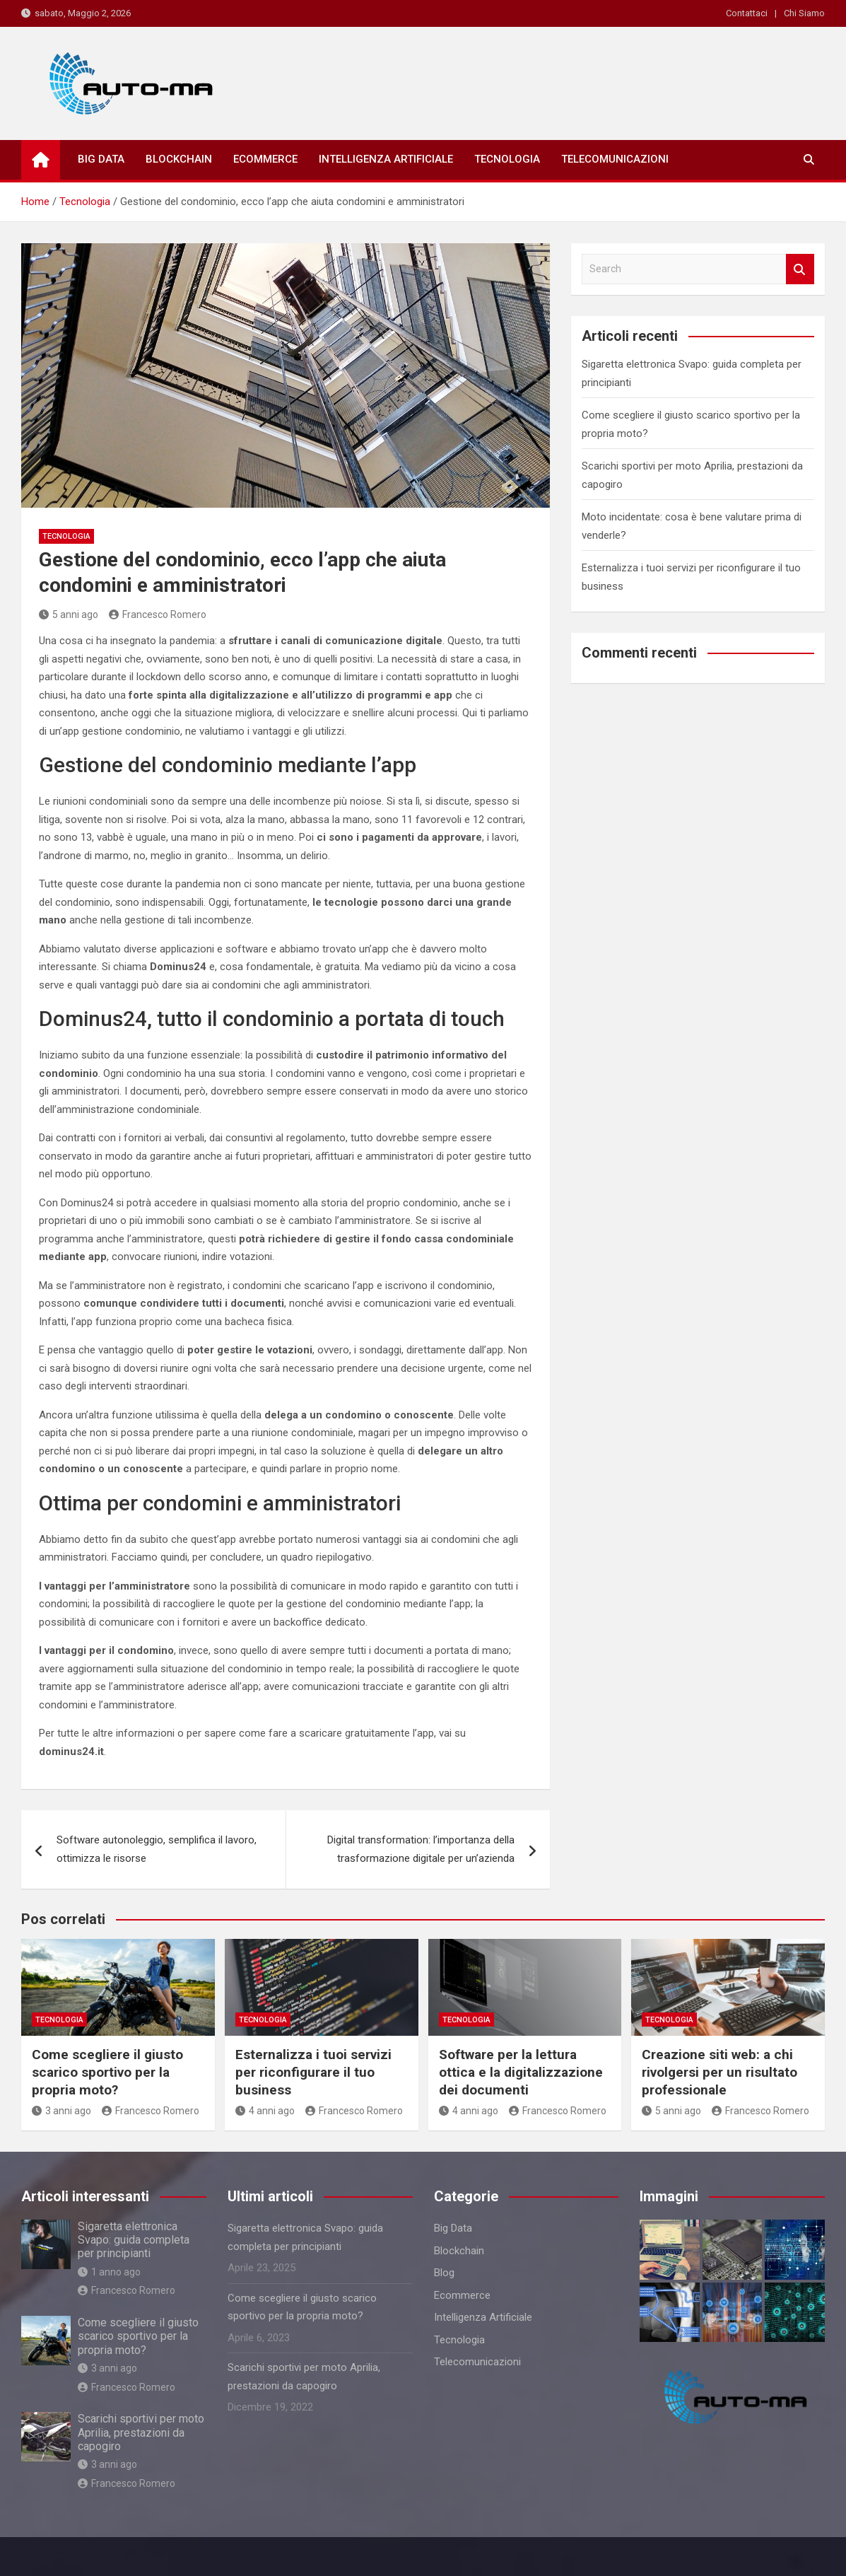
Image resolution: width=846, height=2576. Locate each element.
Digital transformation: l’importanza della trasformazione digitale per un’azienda (421, 1849)
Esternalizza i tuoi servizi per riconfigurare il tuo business (313, 2071)
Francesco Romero (157, 614)
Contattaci (747, 13)
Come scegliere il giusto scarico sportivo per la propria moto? (107, 2071)
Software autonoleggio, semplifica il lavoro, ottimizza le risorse (157, 1849)
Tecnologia (507, 159)
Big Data (101, 159)
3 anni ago (61, 2110)
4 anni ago (265, 2110)
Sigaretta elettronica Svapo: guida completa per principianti (133, 2240)
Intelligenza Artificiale (386, 159)
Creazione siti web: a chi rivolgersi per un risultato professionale (719, 2071)
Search (800, 269)
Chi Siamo (804, 13)
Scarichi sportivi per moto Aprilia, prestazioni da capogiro (141, 2432)
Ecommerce (265, 159)
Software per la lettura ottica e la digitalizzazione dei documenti (521, 2071)
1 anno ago (109, 2272)
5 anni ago (68, 614)
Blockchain (179, 159)
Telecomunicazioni (615, 159)
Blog (444, 2272)
